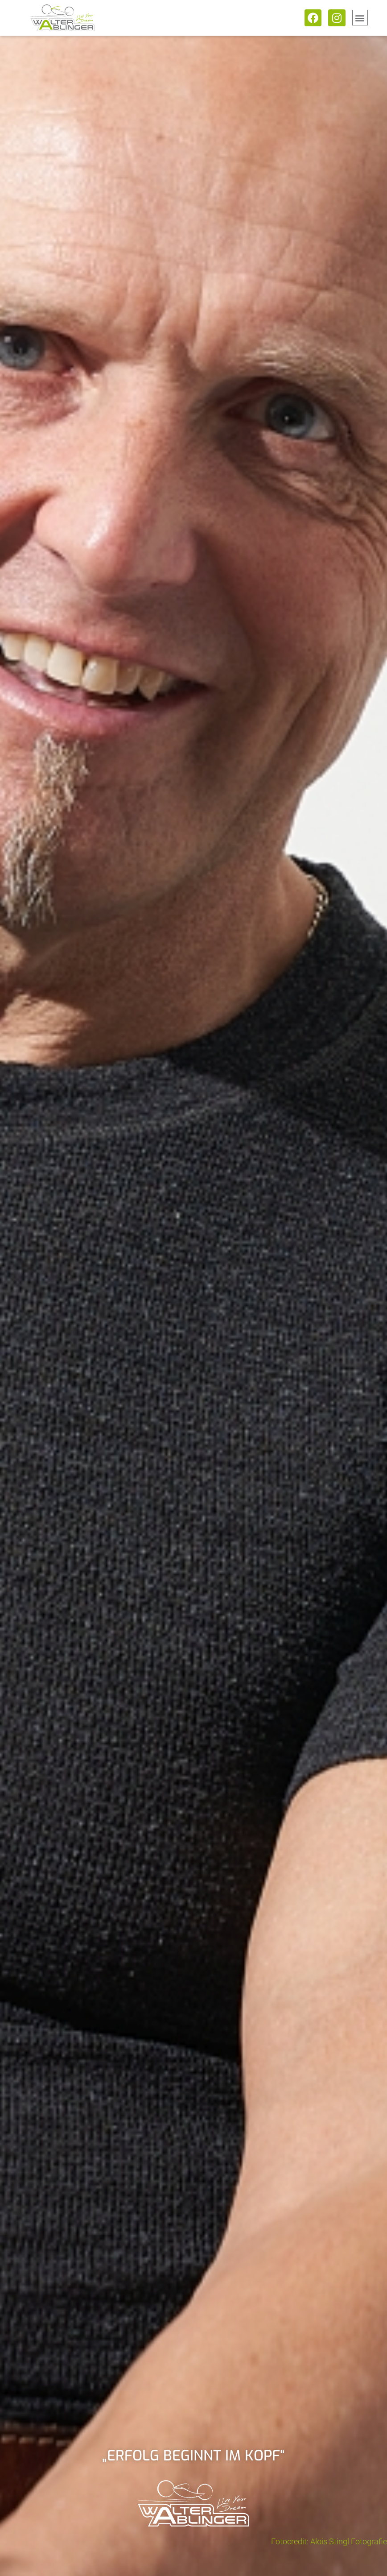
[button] (360, 17)
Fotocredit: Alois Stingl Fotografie (329, 2541)
